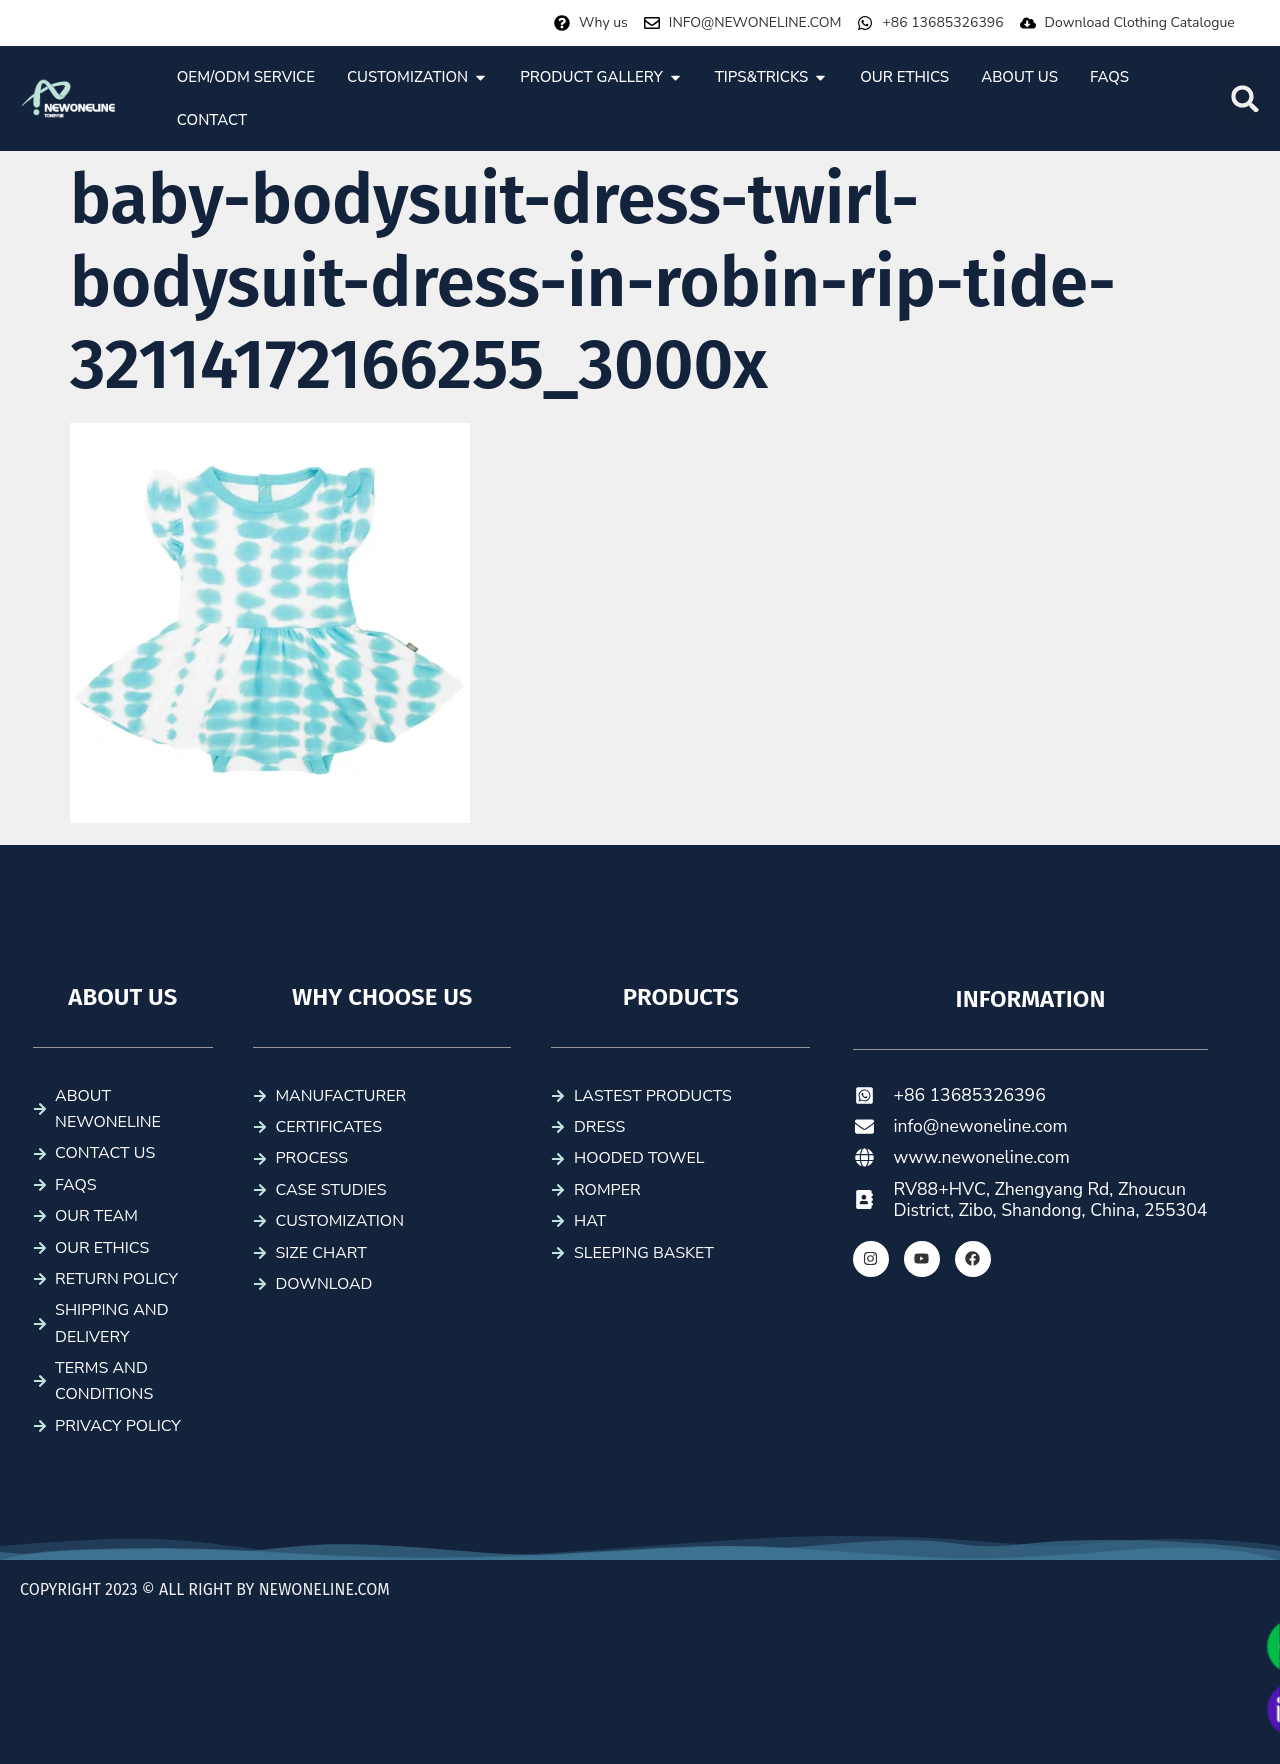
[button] (1245, 99)
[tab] (246, 77)
